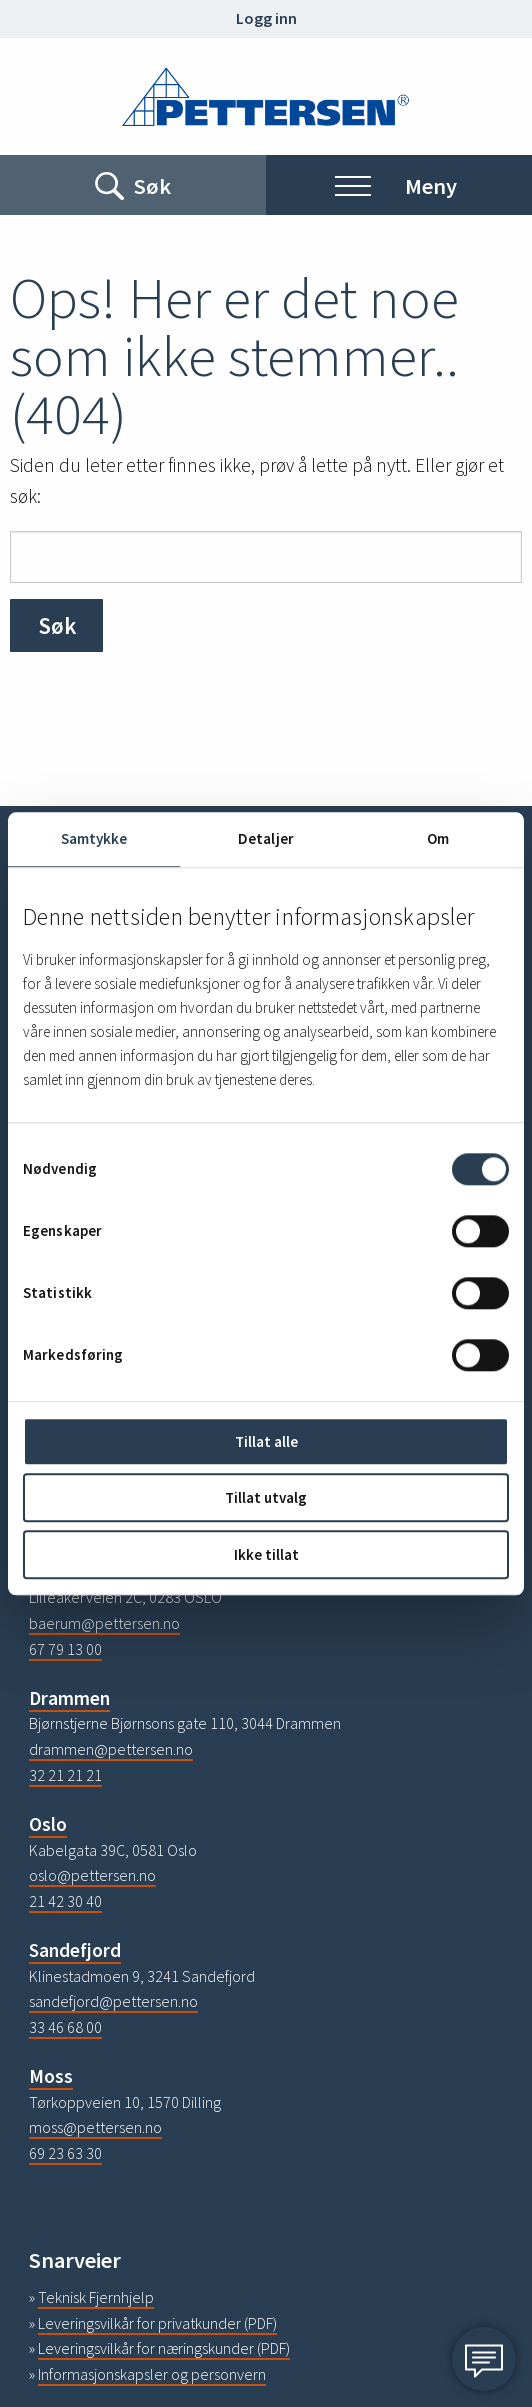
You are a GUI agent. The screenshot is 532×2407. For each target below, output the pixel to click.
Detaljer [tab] (266, 838)
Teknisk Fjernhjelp (96, 2297)
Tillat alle (266, 1441)
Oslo (48, 1824)
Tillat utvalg (266, 1498)
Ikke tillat (266, 1554)
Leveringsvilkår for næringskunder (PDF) (164, 2348)
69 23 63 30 (65, 2153)
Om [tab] (438, 838)
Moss (51, 2076)
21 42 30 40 (65, 1901)
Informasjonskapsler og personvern (152, 2374)
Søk (57, 625)
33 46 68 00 (65, 2027)
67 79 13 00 (65, 1649)
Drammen (69, 1698)
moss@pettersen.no (95, 2127)
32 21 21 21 (65, 1775)
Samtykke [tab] (94, 838)
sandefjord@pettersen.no (113, 2001)
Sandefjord (75, 1950)
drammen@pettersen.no (111, 1749)
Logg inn (266, 18)
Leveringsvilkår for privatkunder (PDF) (157, 2323)
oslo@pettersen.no (92, 1875)
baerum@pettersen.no (104, 1623)
